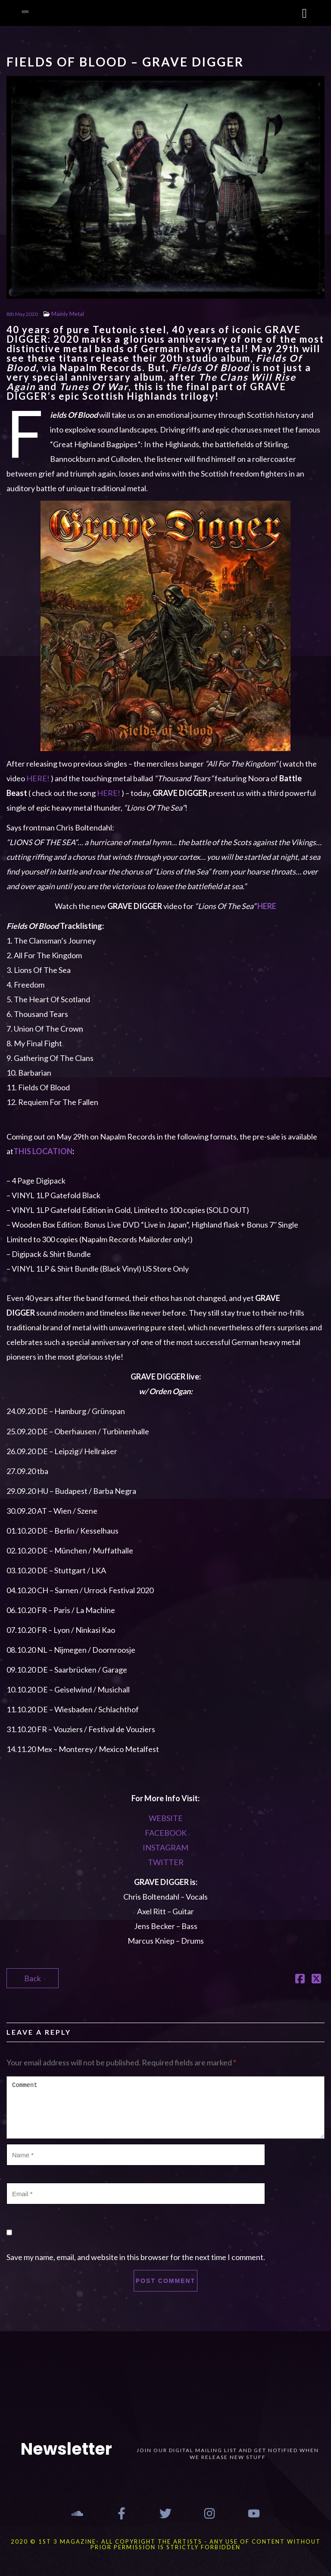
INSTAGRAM (165, 1847)
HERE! (38, 778)
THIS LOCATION (42, 1151)
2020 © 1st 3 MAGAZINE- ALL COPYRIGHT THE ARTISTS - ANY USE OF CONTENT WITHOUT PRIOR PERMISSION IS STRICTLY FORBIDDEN (166, 2544)
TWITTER (166, 1862)
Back (32, 1978)
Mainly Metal (67, 313)
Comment (165, 2107)
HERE (266, 906)
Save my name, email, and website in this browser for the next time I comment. (135, 2257)
